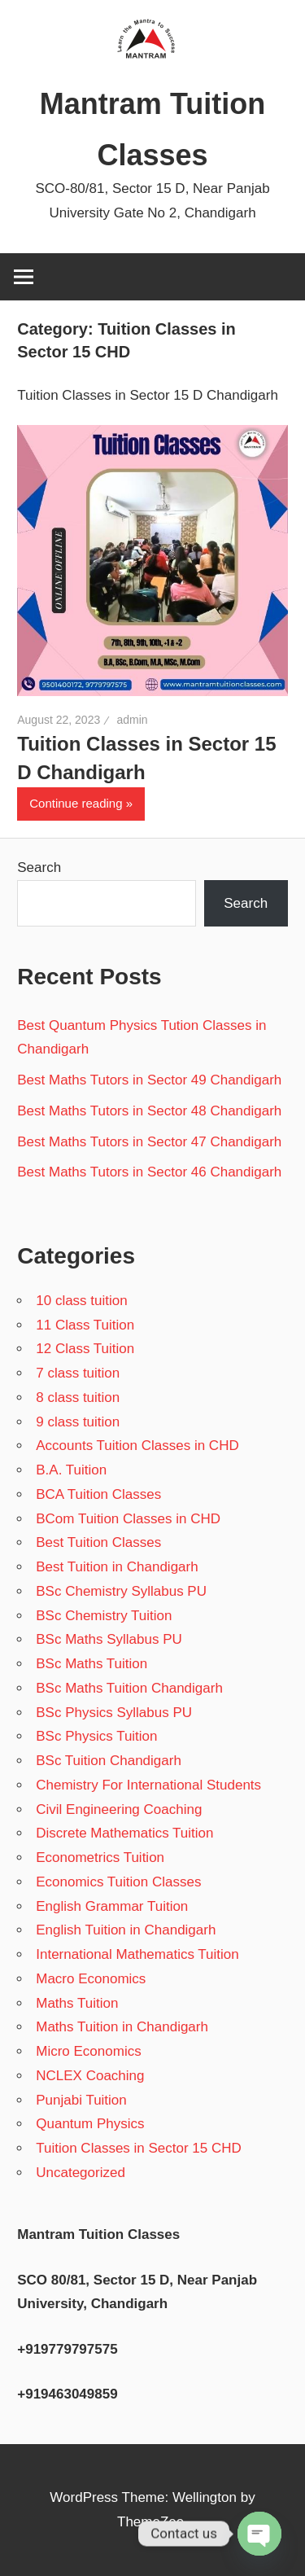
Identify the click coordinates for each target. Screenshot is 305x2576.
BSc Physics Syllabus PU (114, 1712)
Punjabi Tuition (81, 2100)
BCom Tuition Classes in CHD (128, 1519)
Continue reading (75, 803)
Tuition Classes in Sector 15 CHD (139, 2148)
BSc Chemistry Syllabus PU (121, 1591)
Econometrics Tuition (100, 1857)
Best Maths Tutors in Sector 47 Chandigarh (149, 1142)
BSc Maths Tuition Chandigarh (129, 1688)
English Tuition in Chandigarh (126, 1930)
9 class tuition (78, 1422)
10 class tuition (81, 1300)
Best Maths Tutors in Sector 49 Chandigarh (149, 1080)
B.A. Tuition (71, 1470)
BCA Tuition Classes (98, 1494)
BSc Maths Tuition (91, 1663)
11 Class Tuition (85, 1325)
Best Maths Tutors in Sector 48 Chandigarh (149, 1111)
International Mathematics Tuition (137, 1954)
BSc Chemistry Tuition (104, 1615)
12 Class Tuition (85, 1348)
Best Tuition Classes (98, 1542)
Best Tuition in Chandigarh (117, 1567)
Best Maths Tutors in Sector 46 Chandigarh (149, 1172)
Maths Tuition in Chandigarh (122, 2027)
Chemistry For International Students (148, 1785)
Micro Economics (88, 2051)
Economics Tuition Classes (118, 1882)
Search (39, 867)
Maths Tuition (77, 2003)
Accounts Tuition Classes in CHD (137, 1445)
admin (131, 719)
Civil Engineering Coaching (119, 1809)
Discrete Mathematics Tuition (124, 1833)
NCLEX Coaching (90, 2075)
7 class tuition (78, 1373)
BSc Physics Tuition (96, 1736)
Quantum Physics (90, 2123)
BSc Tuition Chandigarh (108, 1760)
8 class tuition (78, 1397)
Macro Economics (91, 1979)
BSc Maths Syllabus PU (109, 1639)
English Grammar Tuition (112, 1906)
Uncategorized (80, 2172)
